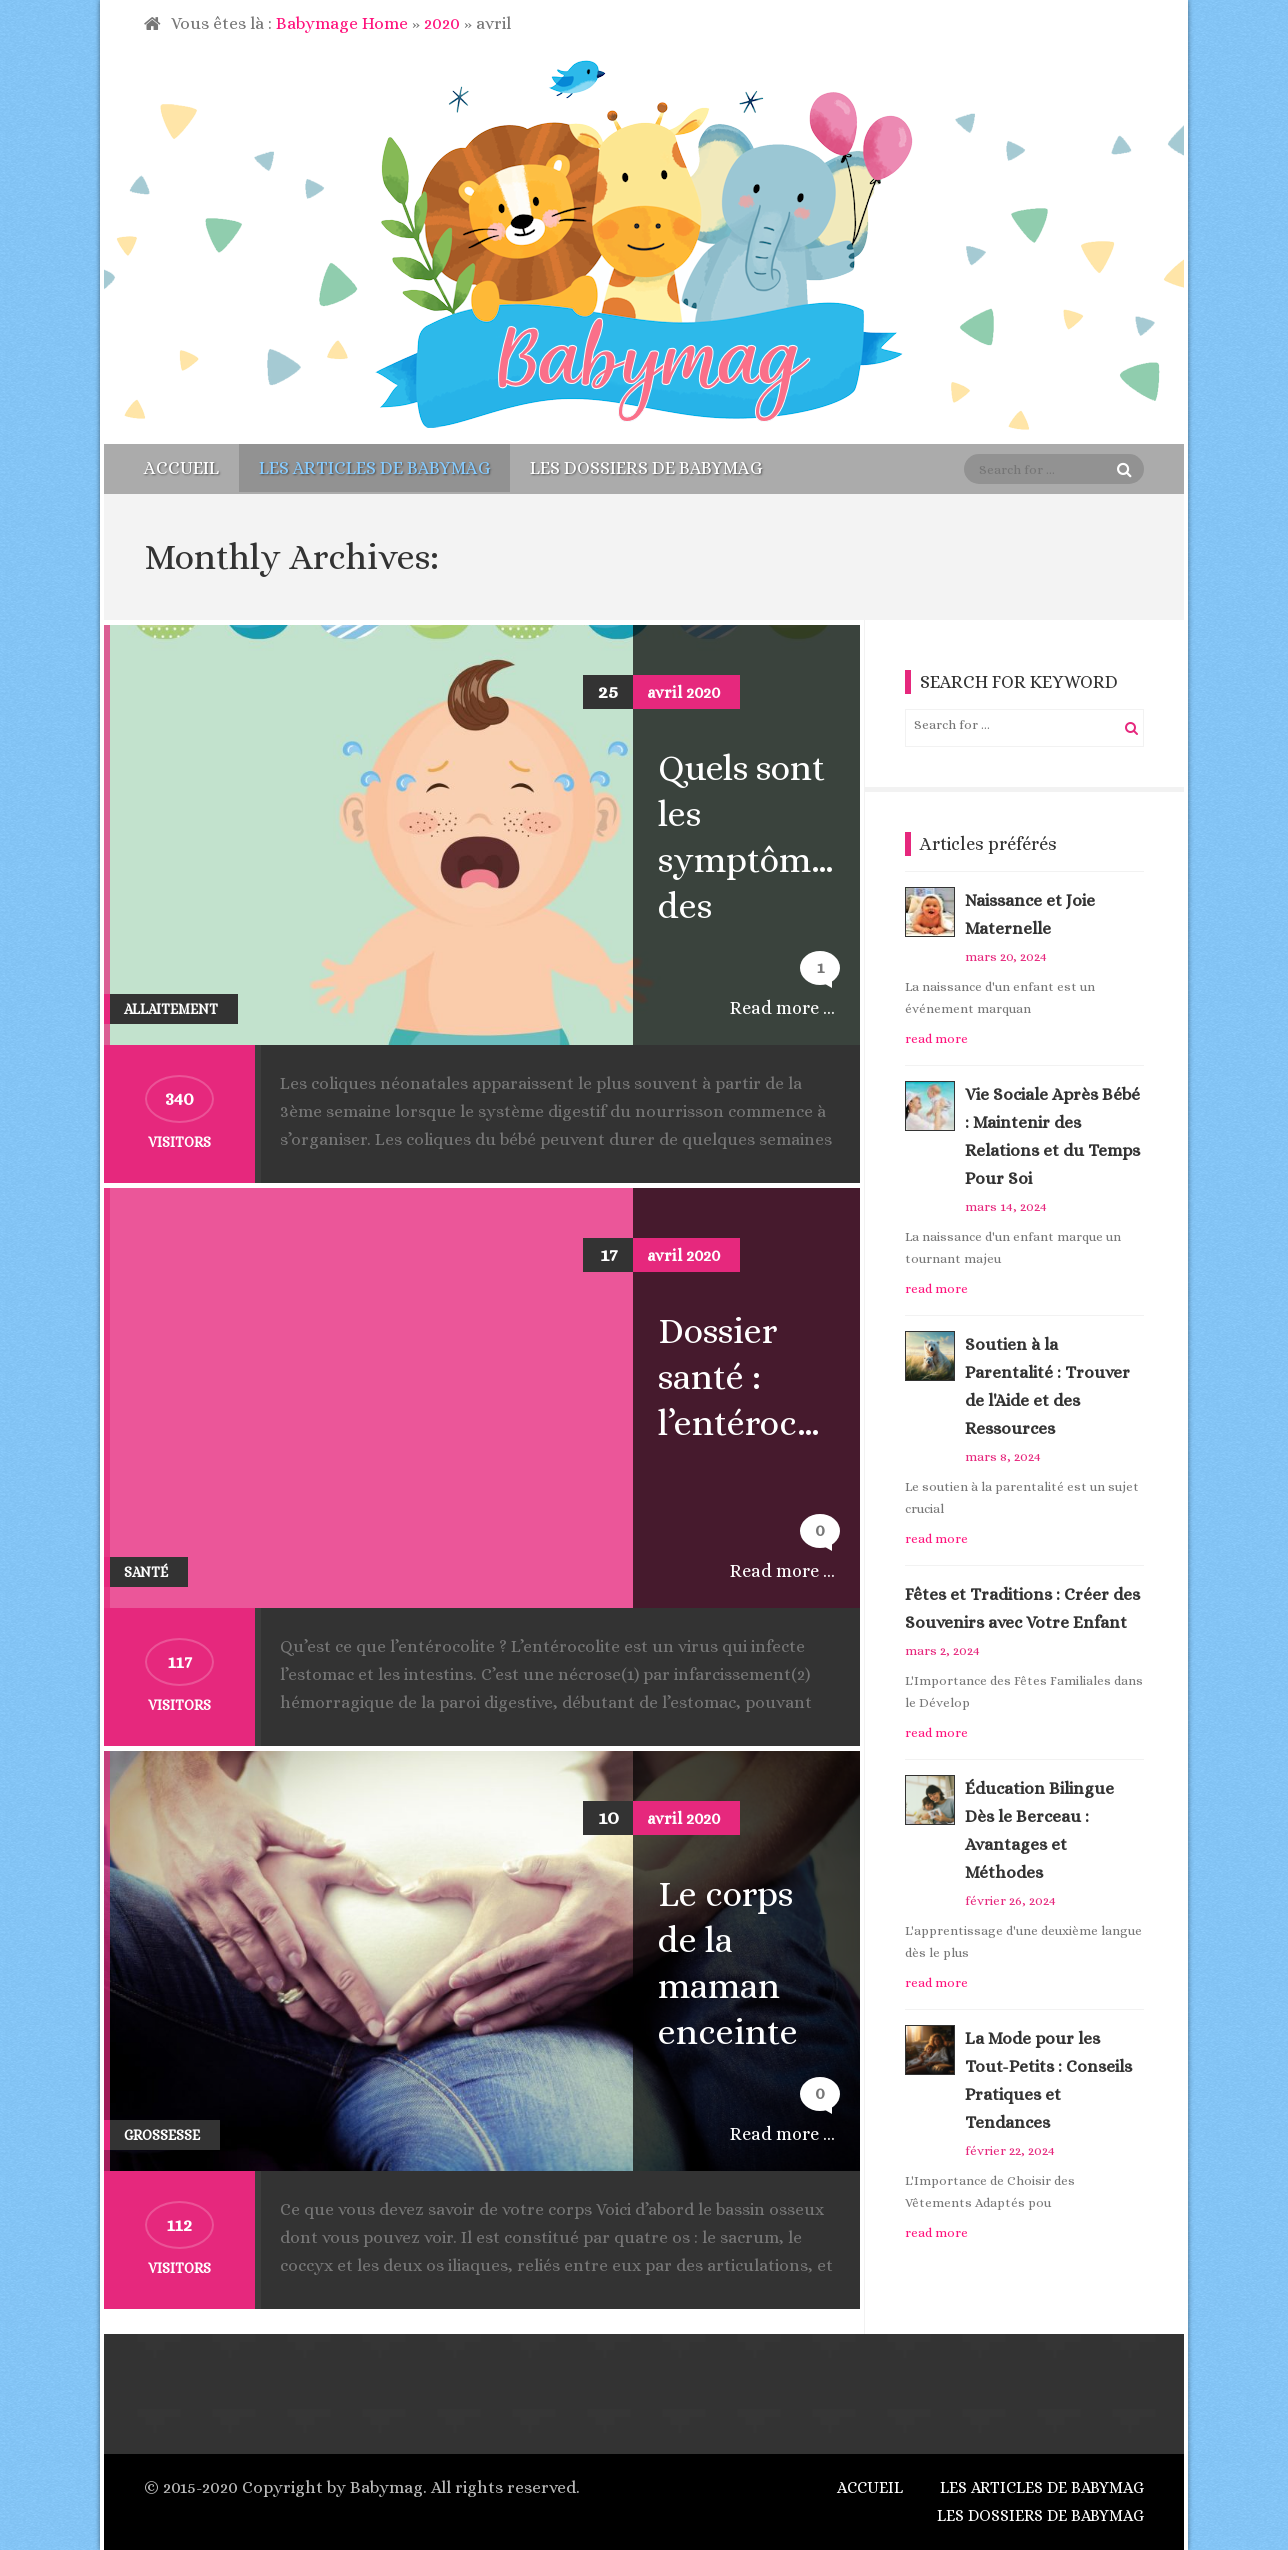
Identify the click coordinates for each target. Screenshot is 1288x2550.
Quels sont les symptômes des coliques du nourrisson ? (756, 838)
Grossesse (162, 2135)
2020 (442, 23)
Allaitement (171, 1009)
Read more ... (782, 1008)
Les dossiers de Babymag (646, 468)
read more (936, 1038)
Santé (146, 1572)
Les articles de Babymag (374, 468)
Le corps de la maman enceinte (728, 1962)
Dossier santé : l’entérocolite (756, 1376)
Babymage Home (342, 23)
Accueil (181, 468)
